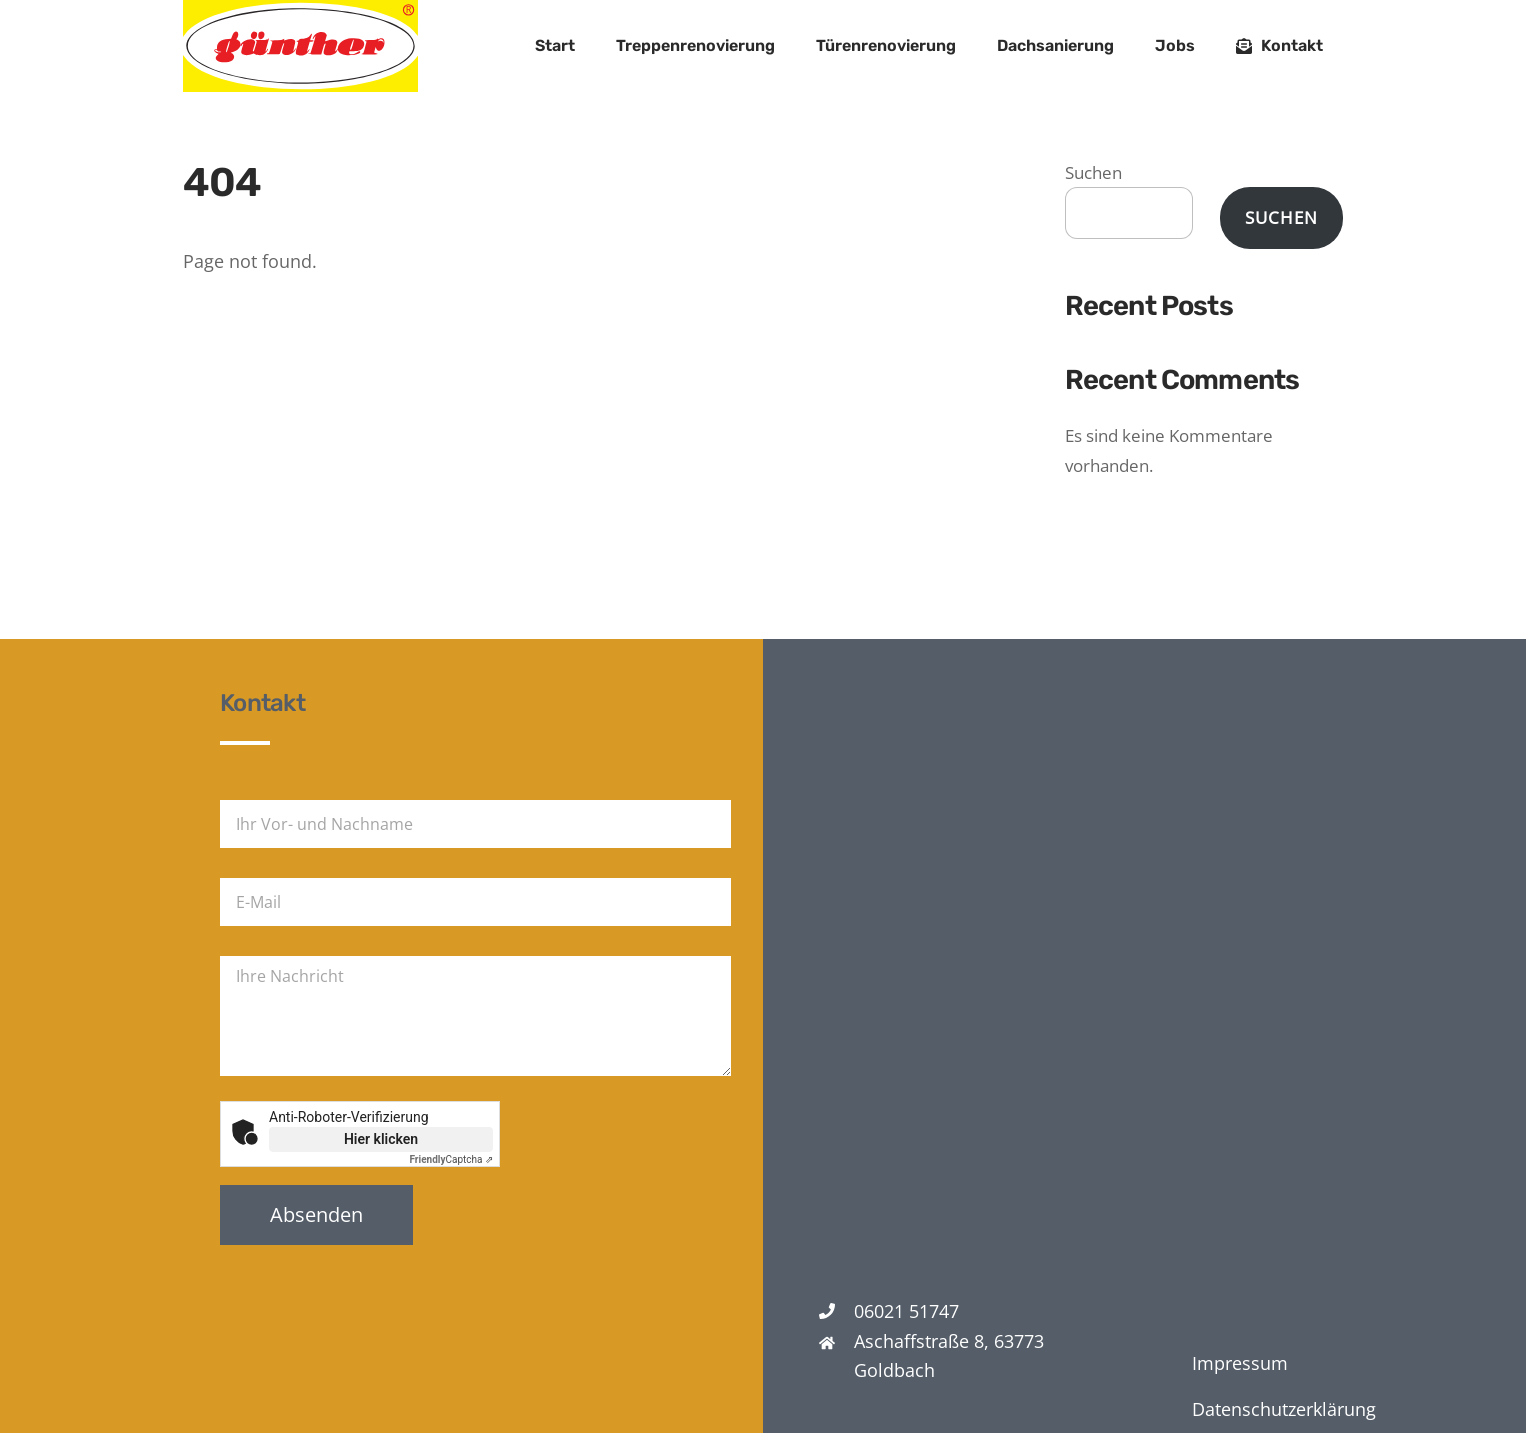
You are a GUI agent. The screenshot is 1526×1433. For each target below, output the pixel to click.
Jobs (1175, 45)
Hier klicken (381, 1139)
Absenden (316, 1214)
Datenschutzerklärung (1284, 1409)
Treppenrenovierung (695, 45)
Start (555, 45)
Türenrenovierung (886, 45)
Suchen (1093, 172)
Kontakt (1279, 45)
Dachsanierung (1055, 45)
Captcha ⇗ (452, 1159)
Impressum (1240, 1363)
